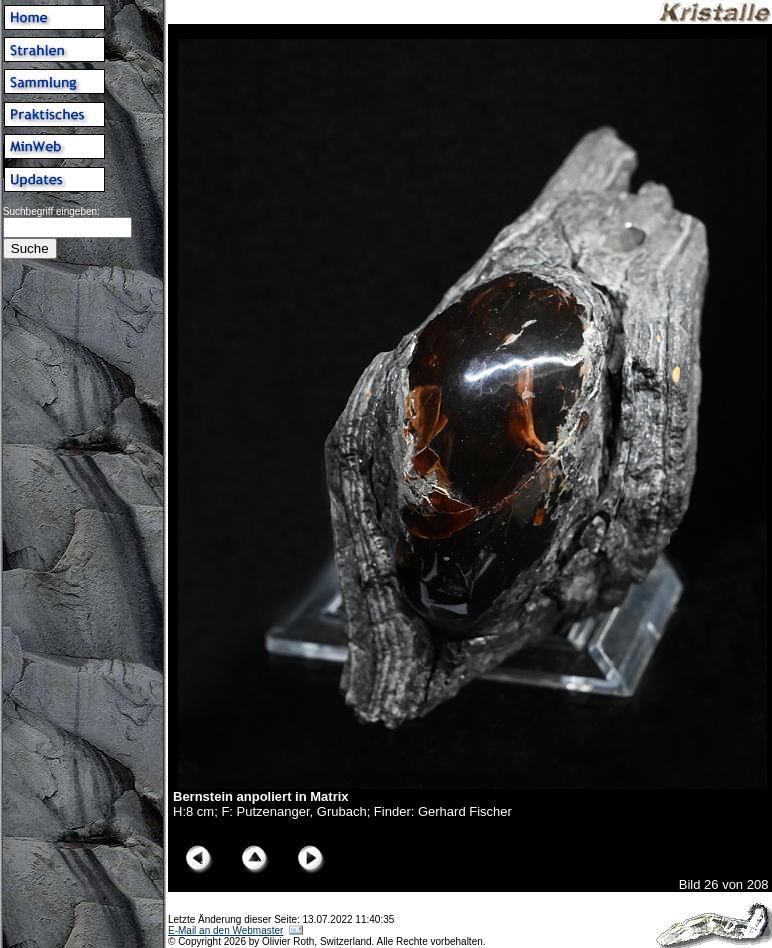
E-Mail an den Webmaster (225, 930)
